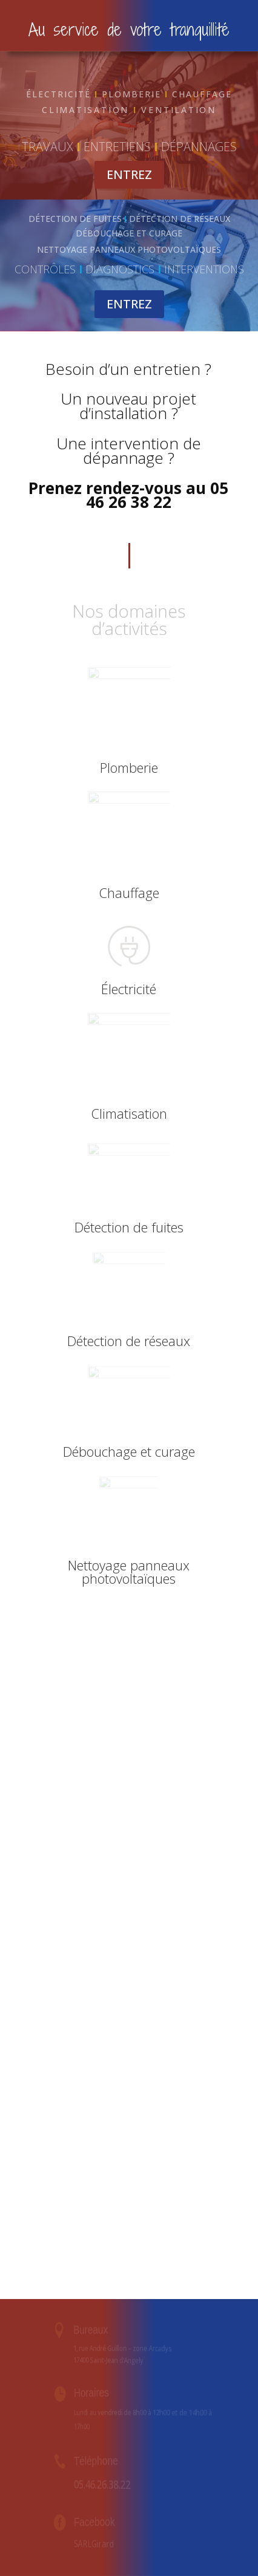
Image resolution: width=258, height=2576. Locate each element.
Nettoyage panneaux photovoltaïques (129, 1571)
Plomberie (129, 767)
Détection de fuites (129, 1227)
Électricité (128, 989)
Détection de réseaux (128, 1341)
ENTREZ (129, 174)
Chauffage (129, 892)
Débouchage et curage (129, 1451)
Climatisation (129, 1113)
